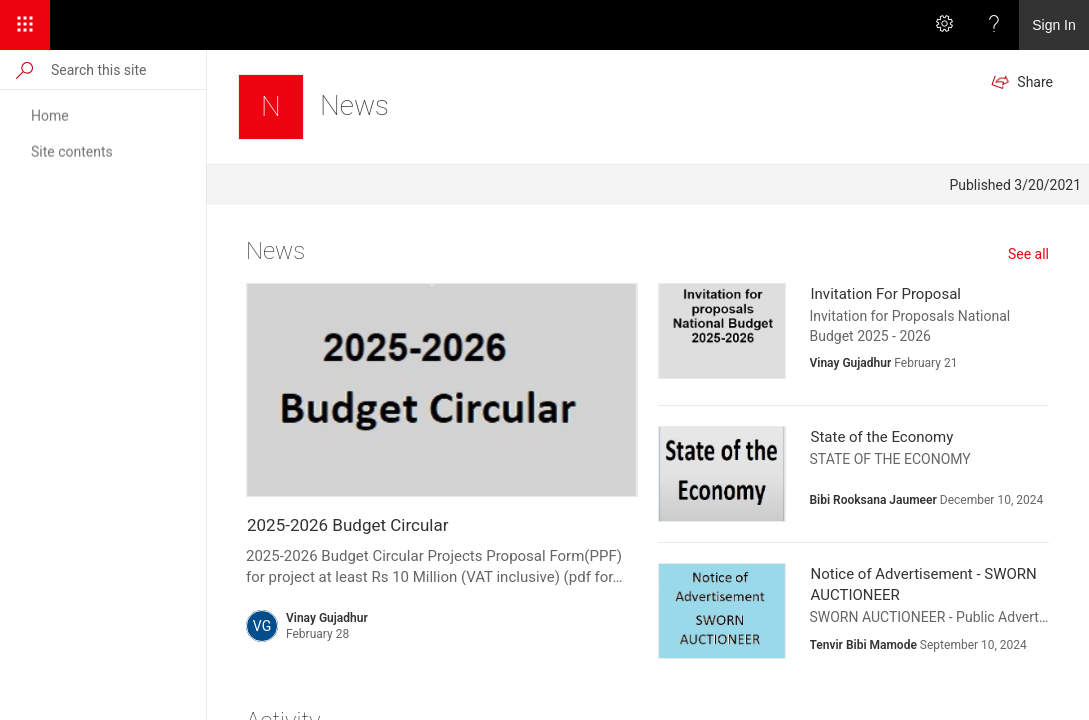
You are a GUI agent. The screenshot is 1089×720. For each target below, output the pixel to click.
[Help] (994, 25)
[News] (271, 107)
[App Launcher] (25, 25)
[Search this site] (127, 69)
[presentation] (442, 390)
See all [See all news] (1028, 254)
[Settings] (944, 25)
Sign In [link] (1054, 25)
